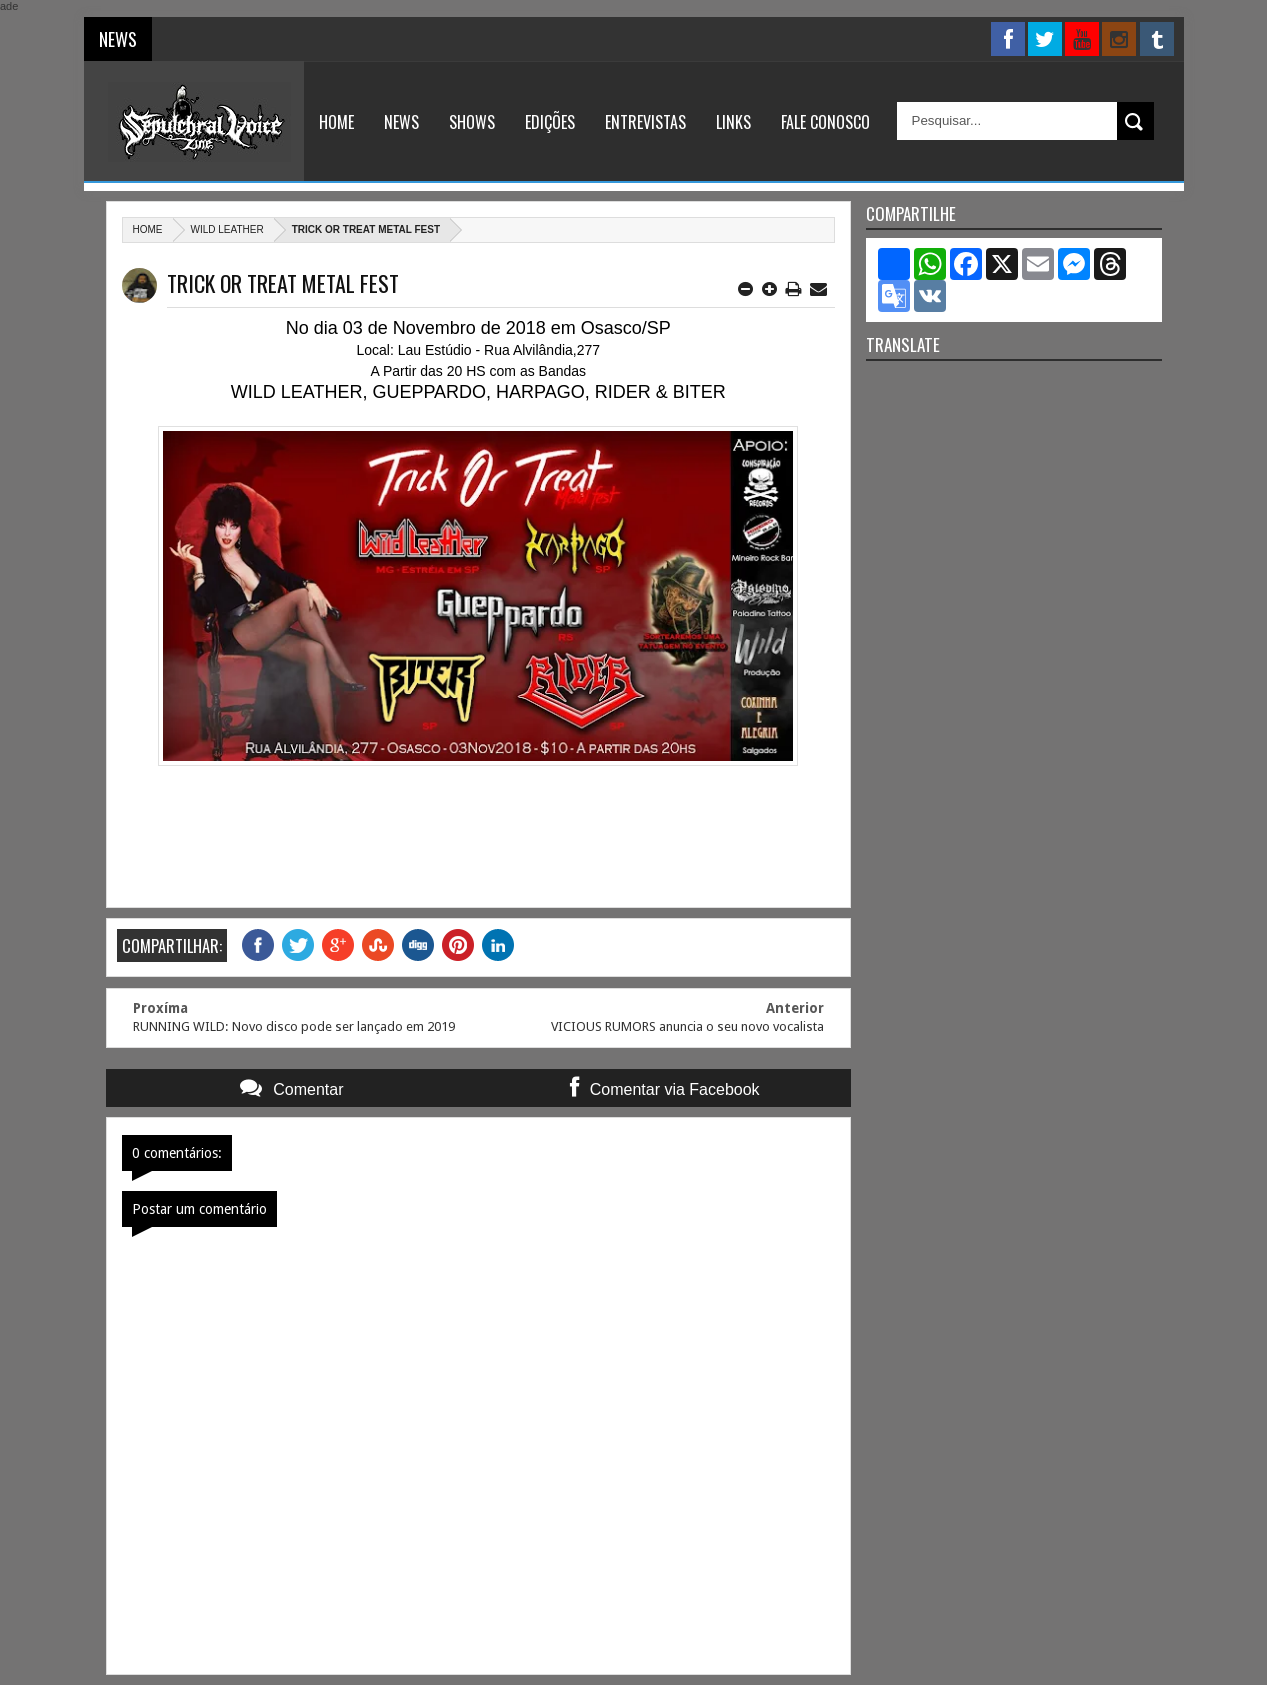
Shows (472, 122)
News (401, 122)
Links (733, 122)
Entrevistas (645, 122)
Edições (550, 122)
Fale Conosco (825, 122)
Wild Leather (227, 229)
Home (336, 122)
